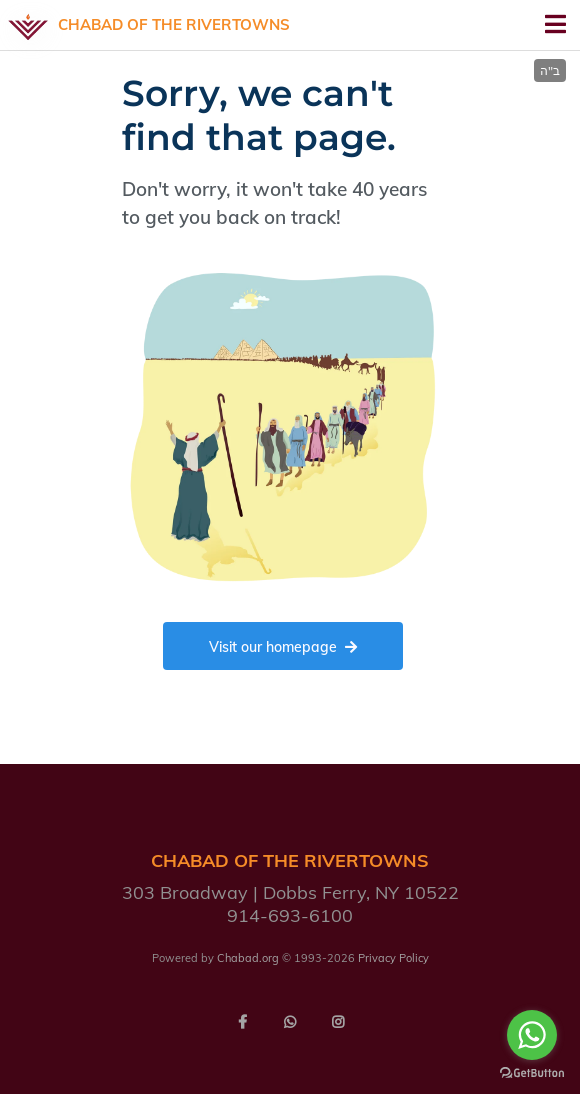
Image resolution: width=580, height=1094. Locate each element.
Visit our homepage (283, 647)
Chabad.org (248, 958)
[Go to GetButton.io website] (532, 1073)
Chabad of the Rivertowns (174, 24)
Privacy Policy (393, 958)
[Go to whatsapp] (532, 1035)
